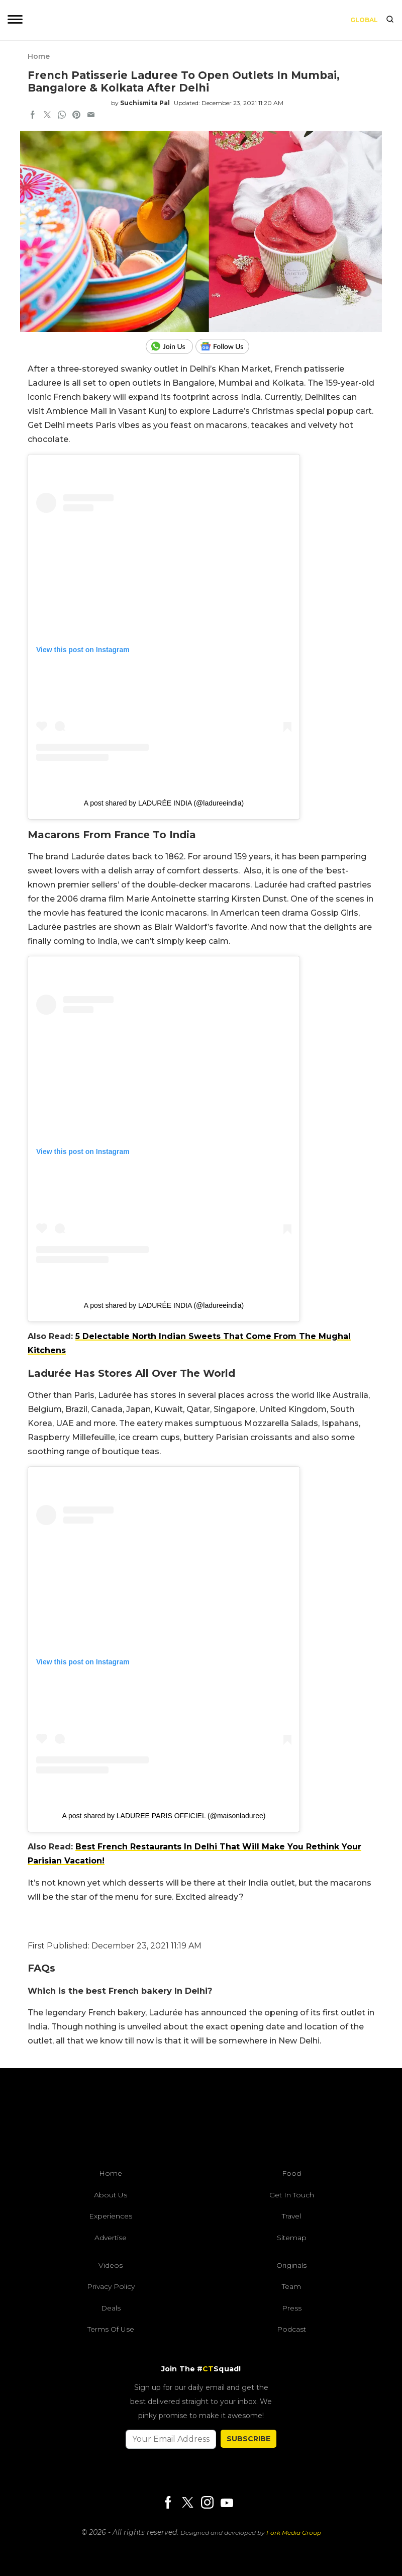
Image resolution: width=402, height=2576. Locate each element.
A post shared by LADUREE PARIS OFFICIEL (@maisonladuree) (164, 1816)
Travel (291, 2215)
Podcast (291, 2329)
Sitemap (292, 2237)
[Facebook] (168, 2503)
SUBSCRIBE (248, 2438)
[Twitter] (187, 2503)
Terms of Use (110, 2329)
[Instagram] (207, 2503)
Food (291, 2173)
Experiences (110, 2215)
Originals (291, 2265)
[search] (390, 20)
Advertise (110, 2237)
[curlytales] (201, 2120)
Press (291, 2308)
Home (39, 56)
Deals (111, 2308)
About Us (110, 2194)
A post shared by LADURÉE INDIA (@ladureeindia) (164, 803)
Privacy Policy (111, 2286)
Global (364, 20)
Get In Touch (291, 2194)
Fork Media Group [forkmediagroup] (293, 2532)
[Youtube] (227, 2503)
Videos (110, 2265)
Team (291, 2286)
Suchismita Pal (145, 103)
